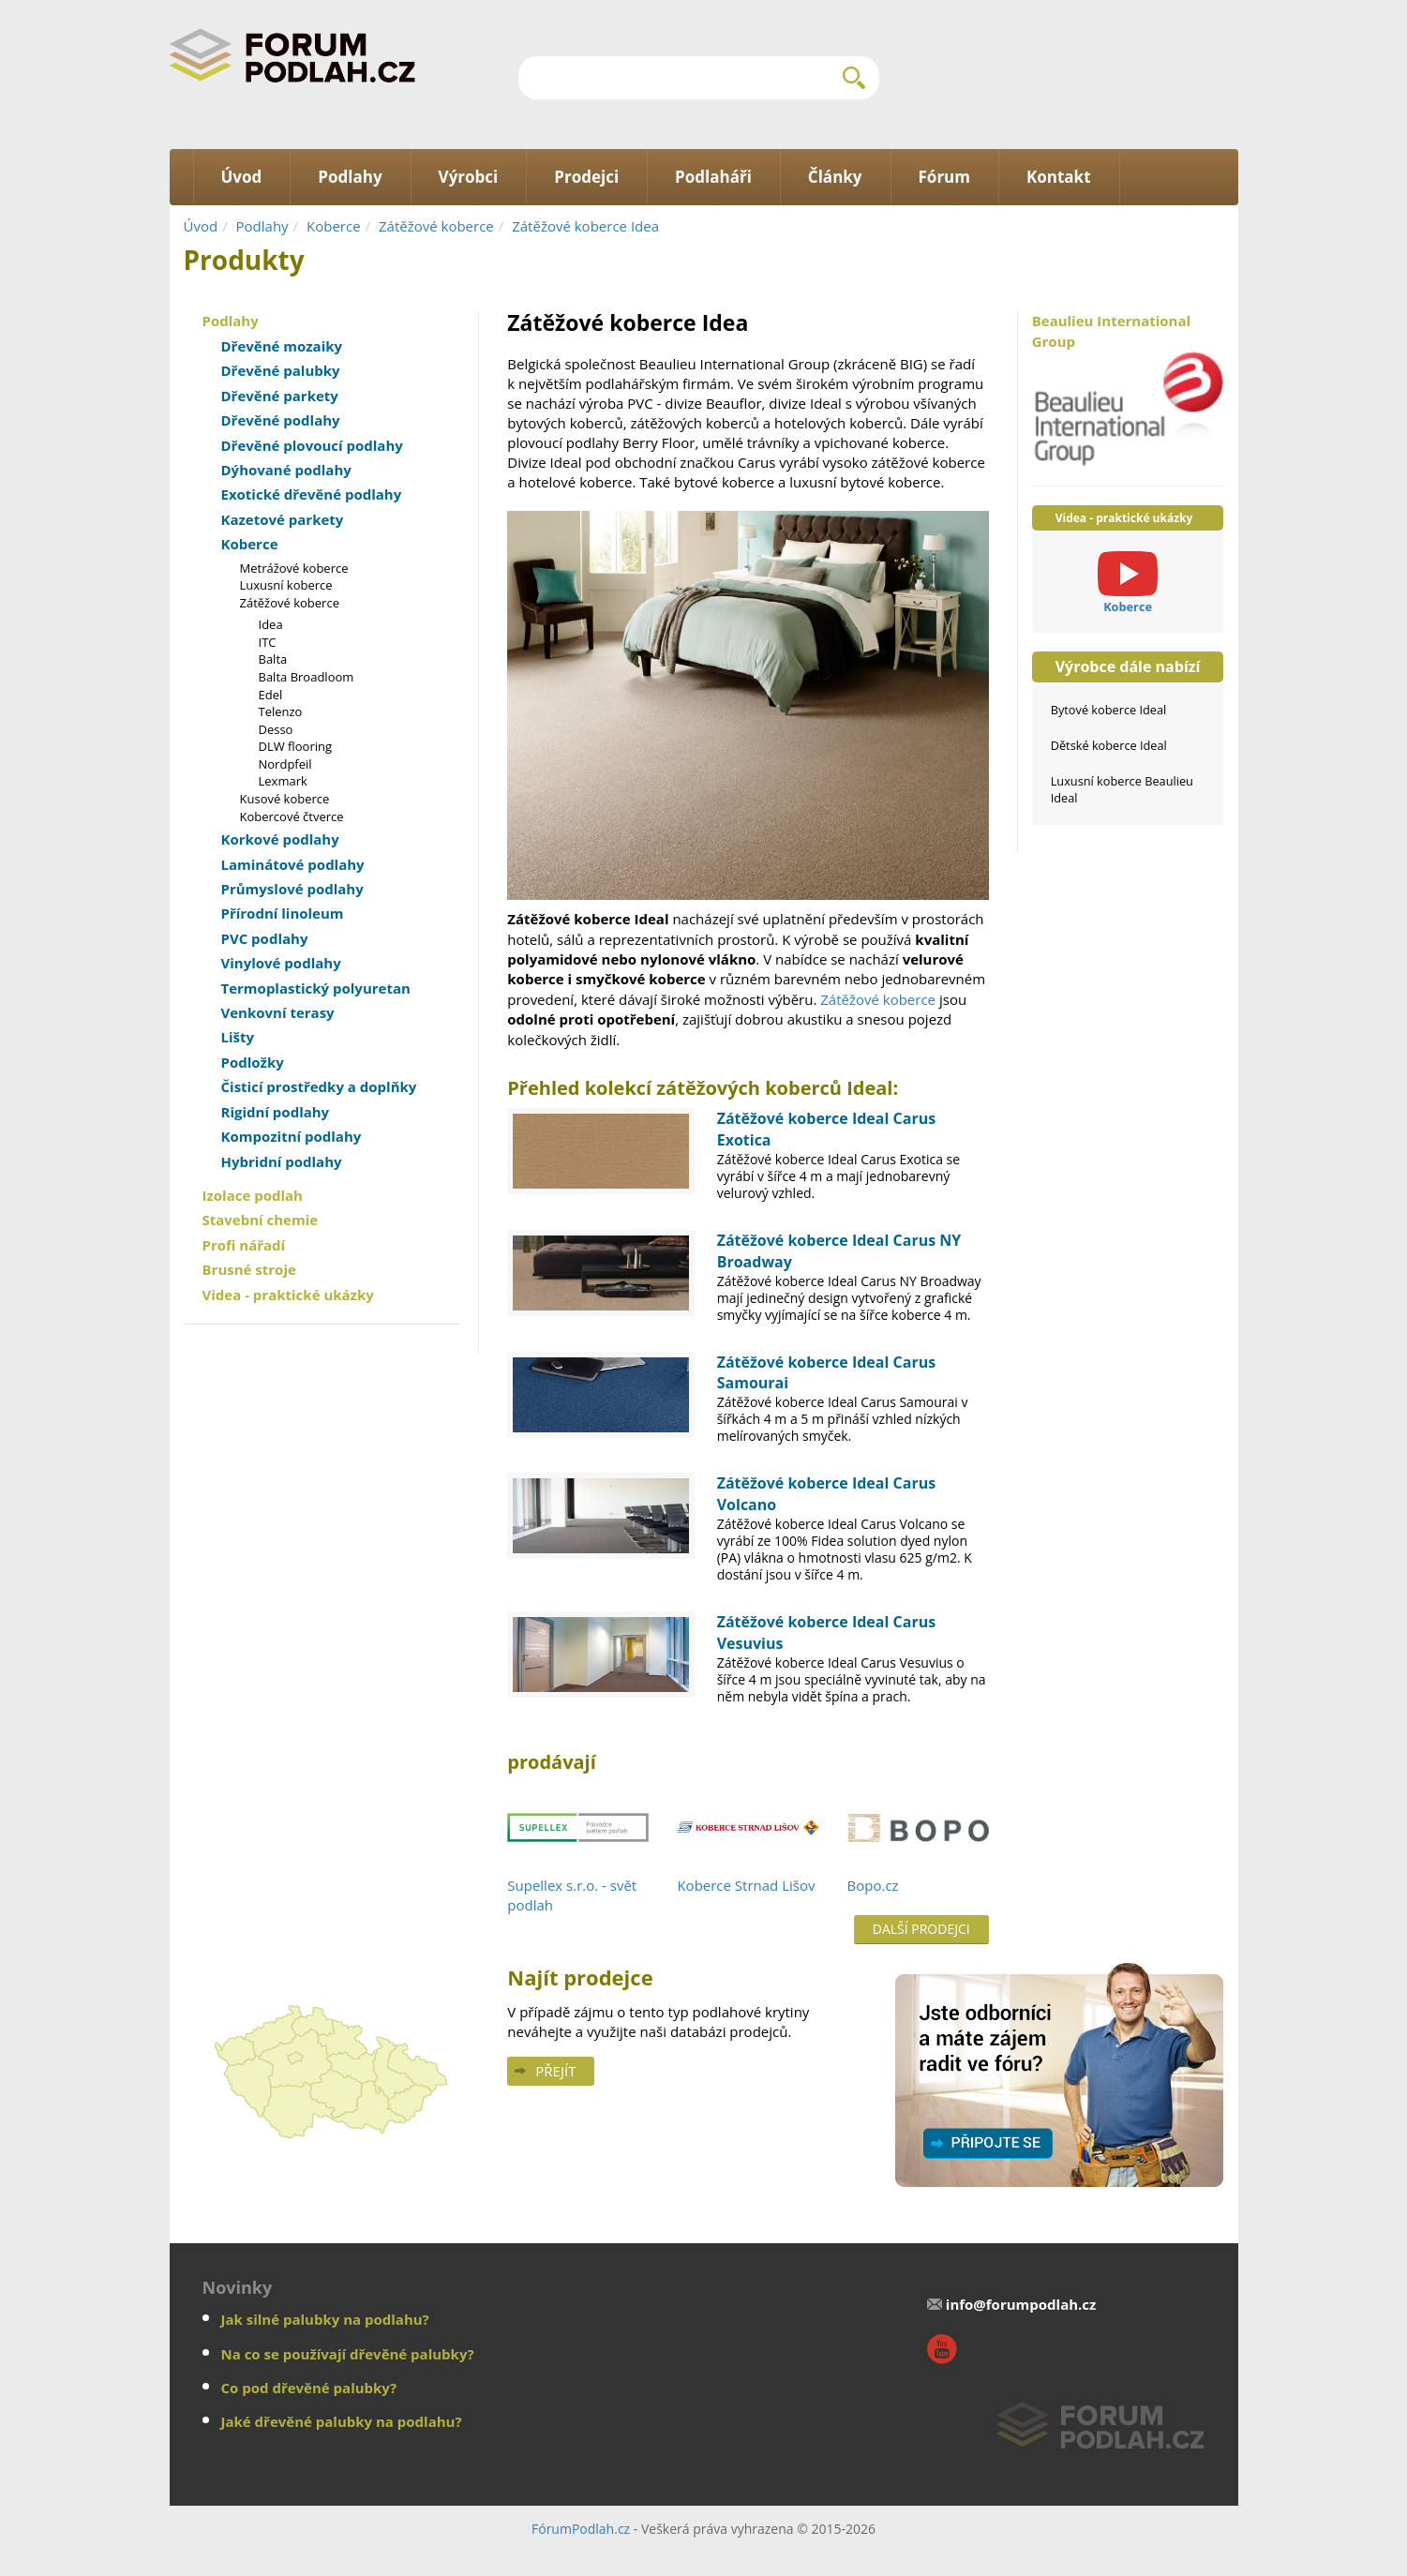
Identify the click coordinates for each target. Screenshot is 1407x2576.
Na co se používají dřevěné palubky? (347, 2353)
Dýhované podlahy (286, 469)
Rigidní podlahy (275, 1111)
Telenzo (281, 711)
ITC (268, 642)
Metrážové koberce (294, 568)
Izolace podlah (252, 1195)
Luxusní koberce (286, 585)
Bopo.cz (873, 1885)
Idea (271, 624)
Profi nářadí (244, 1245)
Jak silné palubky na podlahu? (325, 2319)
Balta (273, 659)
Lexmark (283, 780)
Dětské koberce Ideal (1109, 745)
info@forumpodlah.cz (1021, 2304)
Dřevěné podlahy (280, 420)
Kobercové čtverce (292, 816)
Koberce (334, 226)
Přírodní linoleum (282, 913)
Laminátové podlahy (293, 864)
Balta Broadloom (306, 676)
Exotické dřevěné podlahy (311, 494)
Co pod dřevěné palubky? (309, 2387)
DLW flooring (296, 746)
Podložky (252, 1062)
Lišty (238, 1036)
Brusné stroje (249, 1269)
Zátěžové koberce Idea (585, 226)
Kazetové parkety (282, 519)
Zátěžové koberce (436, 226)
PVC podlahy (264, 938)
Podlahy (262, 226)
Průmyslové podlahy (292, 888)
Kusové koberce (285, 798)
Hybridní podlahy (281, 1161)
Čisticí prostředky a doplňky (319, 1086)
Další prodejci (921, 1929)
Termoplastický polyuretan (316, 988)
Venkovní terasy (278, 1012)
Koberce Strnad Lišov (746, 1885)
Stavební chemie (260, 1219)
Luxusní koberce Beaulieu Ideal (1122, 789)
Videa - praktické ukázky (288, 1294)
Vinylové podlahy (281, 962)
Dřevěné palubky (280, 370)
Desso (276, 729)
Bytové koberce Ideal (1109, 709)
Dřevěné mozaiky (282, 346)
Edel (271, 694)
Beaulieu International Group (1128, 389)
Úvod (201, 226)
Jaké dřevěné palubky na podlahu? (341, 2421)
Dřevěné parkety (279, 395)
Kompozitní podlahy (291, 1136)
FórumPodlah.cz (580, 2529)
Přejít (555, 2070)
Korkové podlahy (280, 839)
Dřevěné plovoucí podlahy (312, 445)
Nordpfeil (285, 764)
